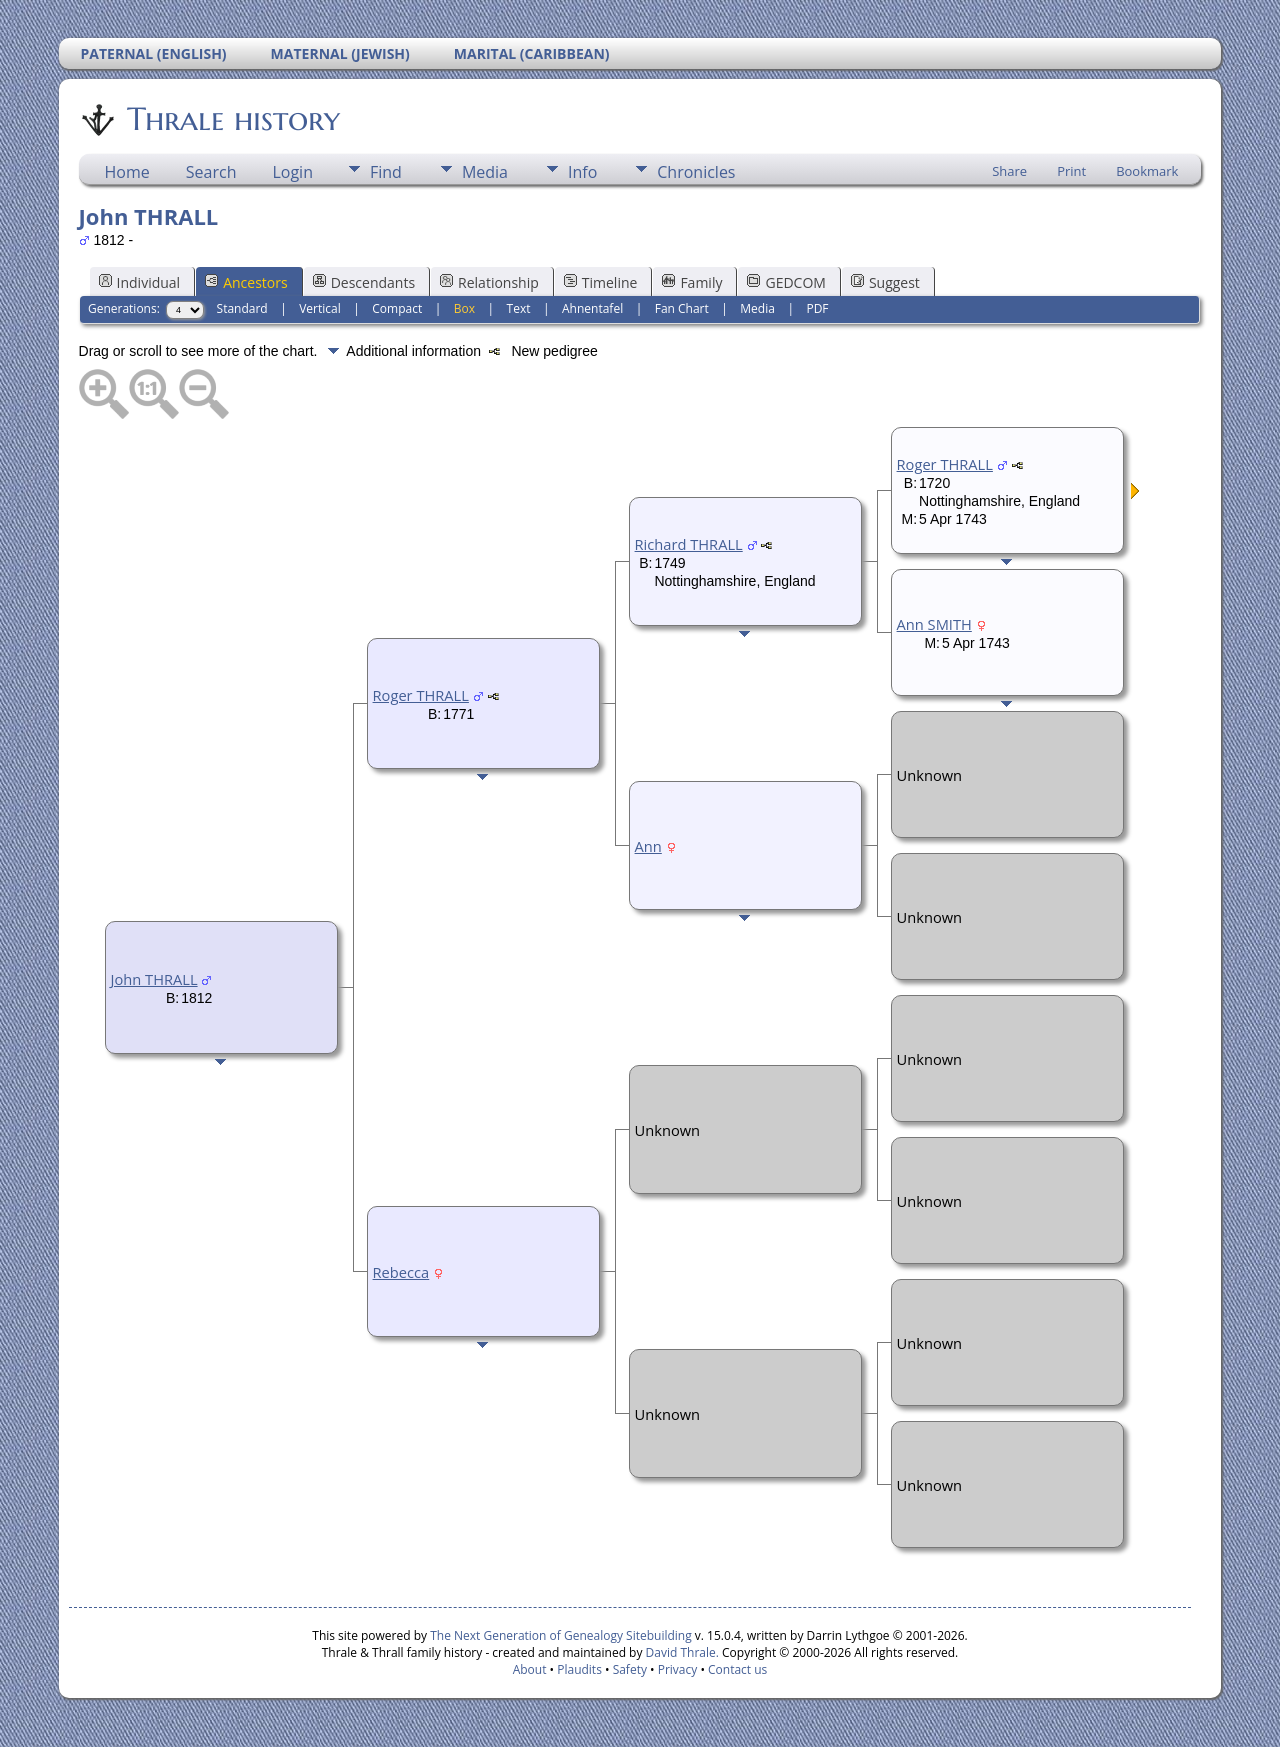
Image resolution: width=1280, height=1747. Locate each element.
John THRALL (154, 979)
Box (464, 308)
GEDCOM (786, 282)
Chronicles (696, 172)
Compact (397, 308)
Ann (648, 846)
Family (692, 282)
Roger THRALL (421, 695)
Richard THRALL (689, 544)
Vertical (320, 308)
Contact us (737, 1669)
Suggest (885, 282)
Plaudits (579, 1669)
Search (211, 172)
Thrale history (232, 119)
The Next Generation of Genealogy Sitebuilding (561, 1635)
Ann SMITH (934, 624)
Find (386, 172)
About (530, 1669)
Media (485, 172)
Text (519, 308)
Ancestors (246, 282)
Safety (630, 1669)
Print (1071, 171)
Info (582, 172)
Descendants (364, 282)
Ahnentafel (592, 308)
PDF (817, 308)
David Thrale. (680, 1652)
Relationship (489, 282)
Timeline (601, 282)
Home (127, 172)
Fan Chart (682, 308)
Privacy (678, 1669)
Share (1009, 171)
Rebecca (401, 1272)
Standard (242, 308)
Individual (140, 282)
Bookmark (1147, 171)
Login (292, 172)
